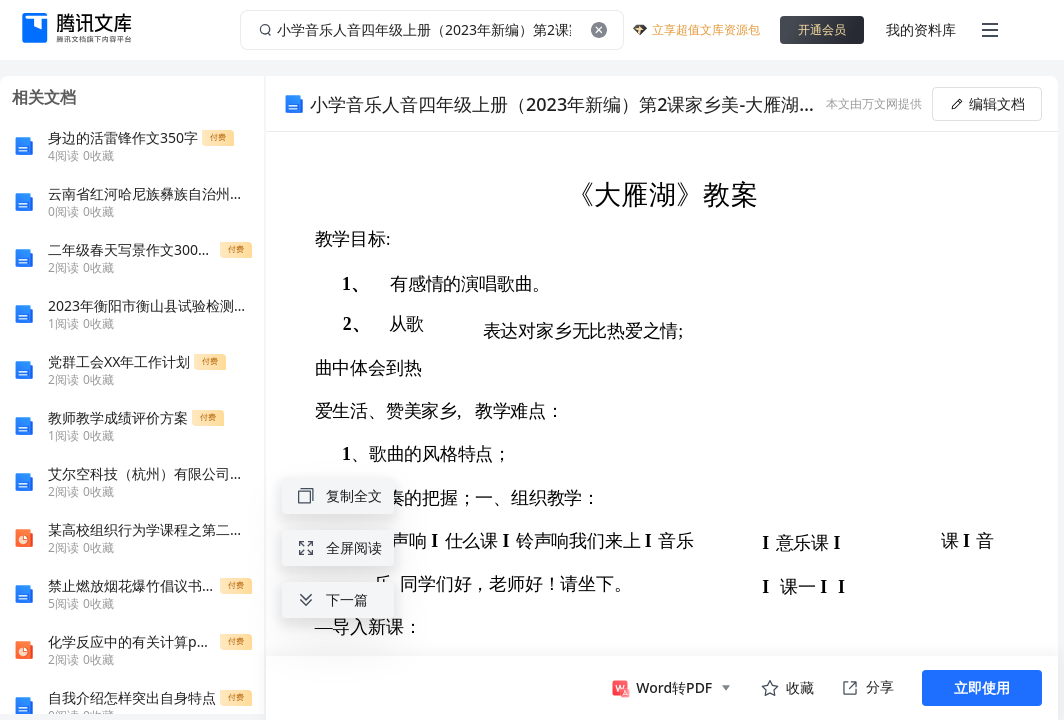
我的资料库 (921, 29)
